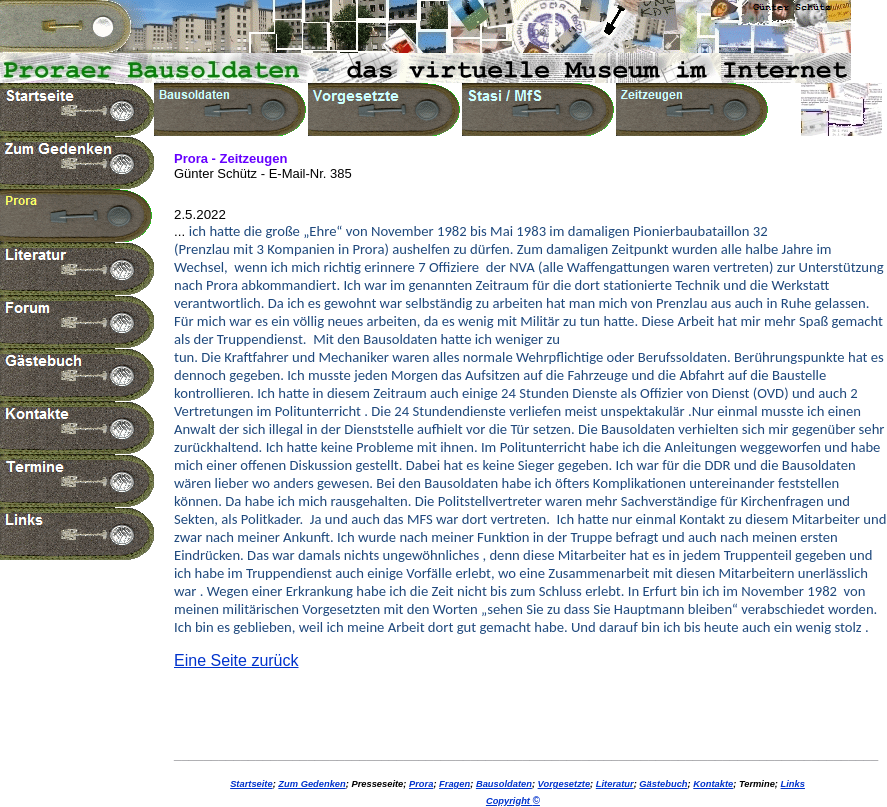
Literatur (615, 784)
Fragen (454, 784)
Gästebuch (663, 784)
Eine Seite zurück (236, 660)
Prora (421, 784)
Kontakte (713, 784)
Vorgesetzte (564, 784)
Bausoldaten (504, 784)
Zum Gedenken (311, 784)
